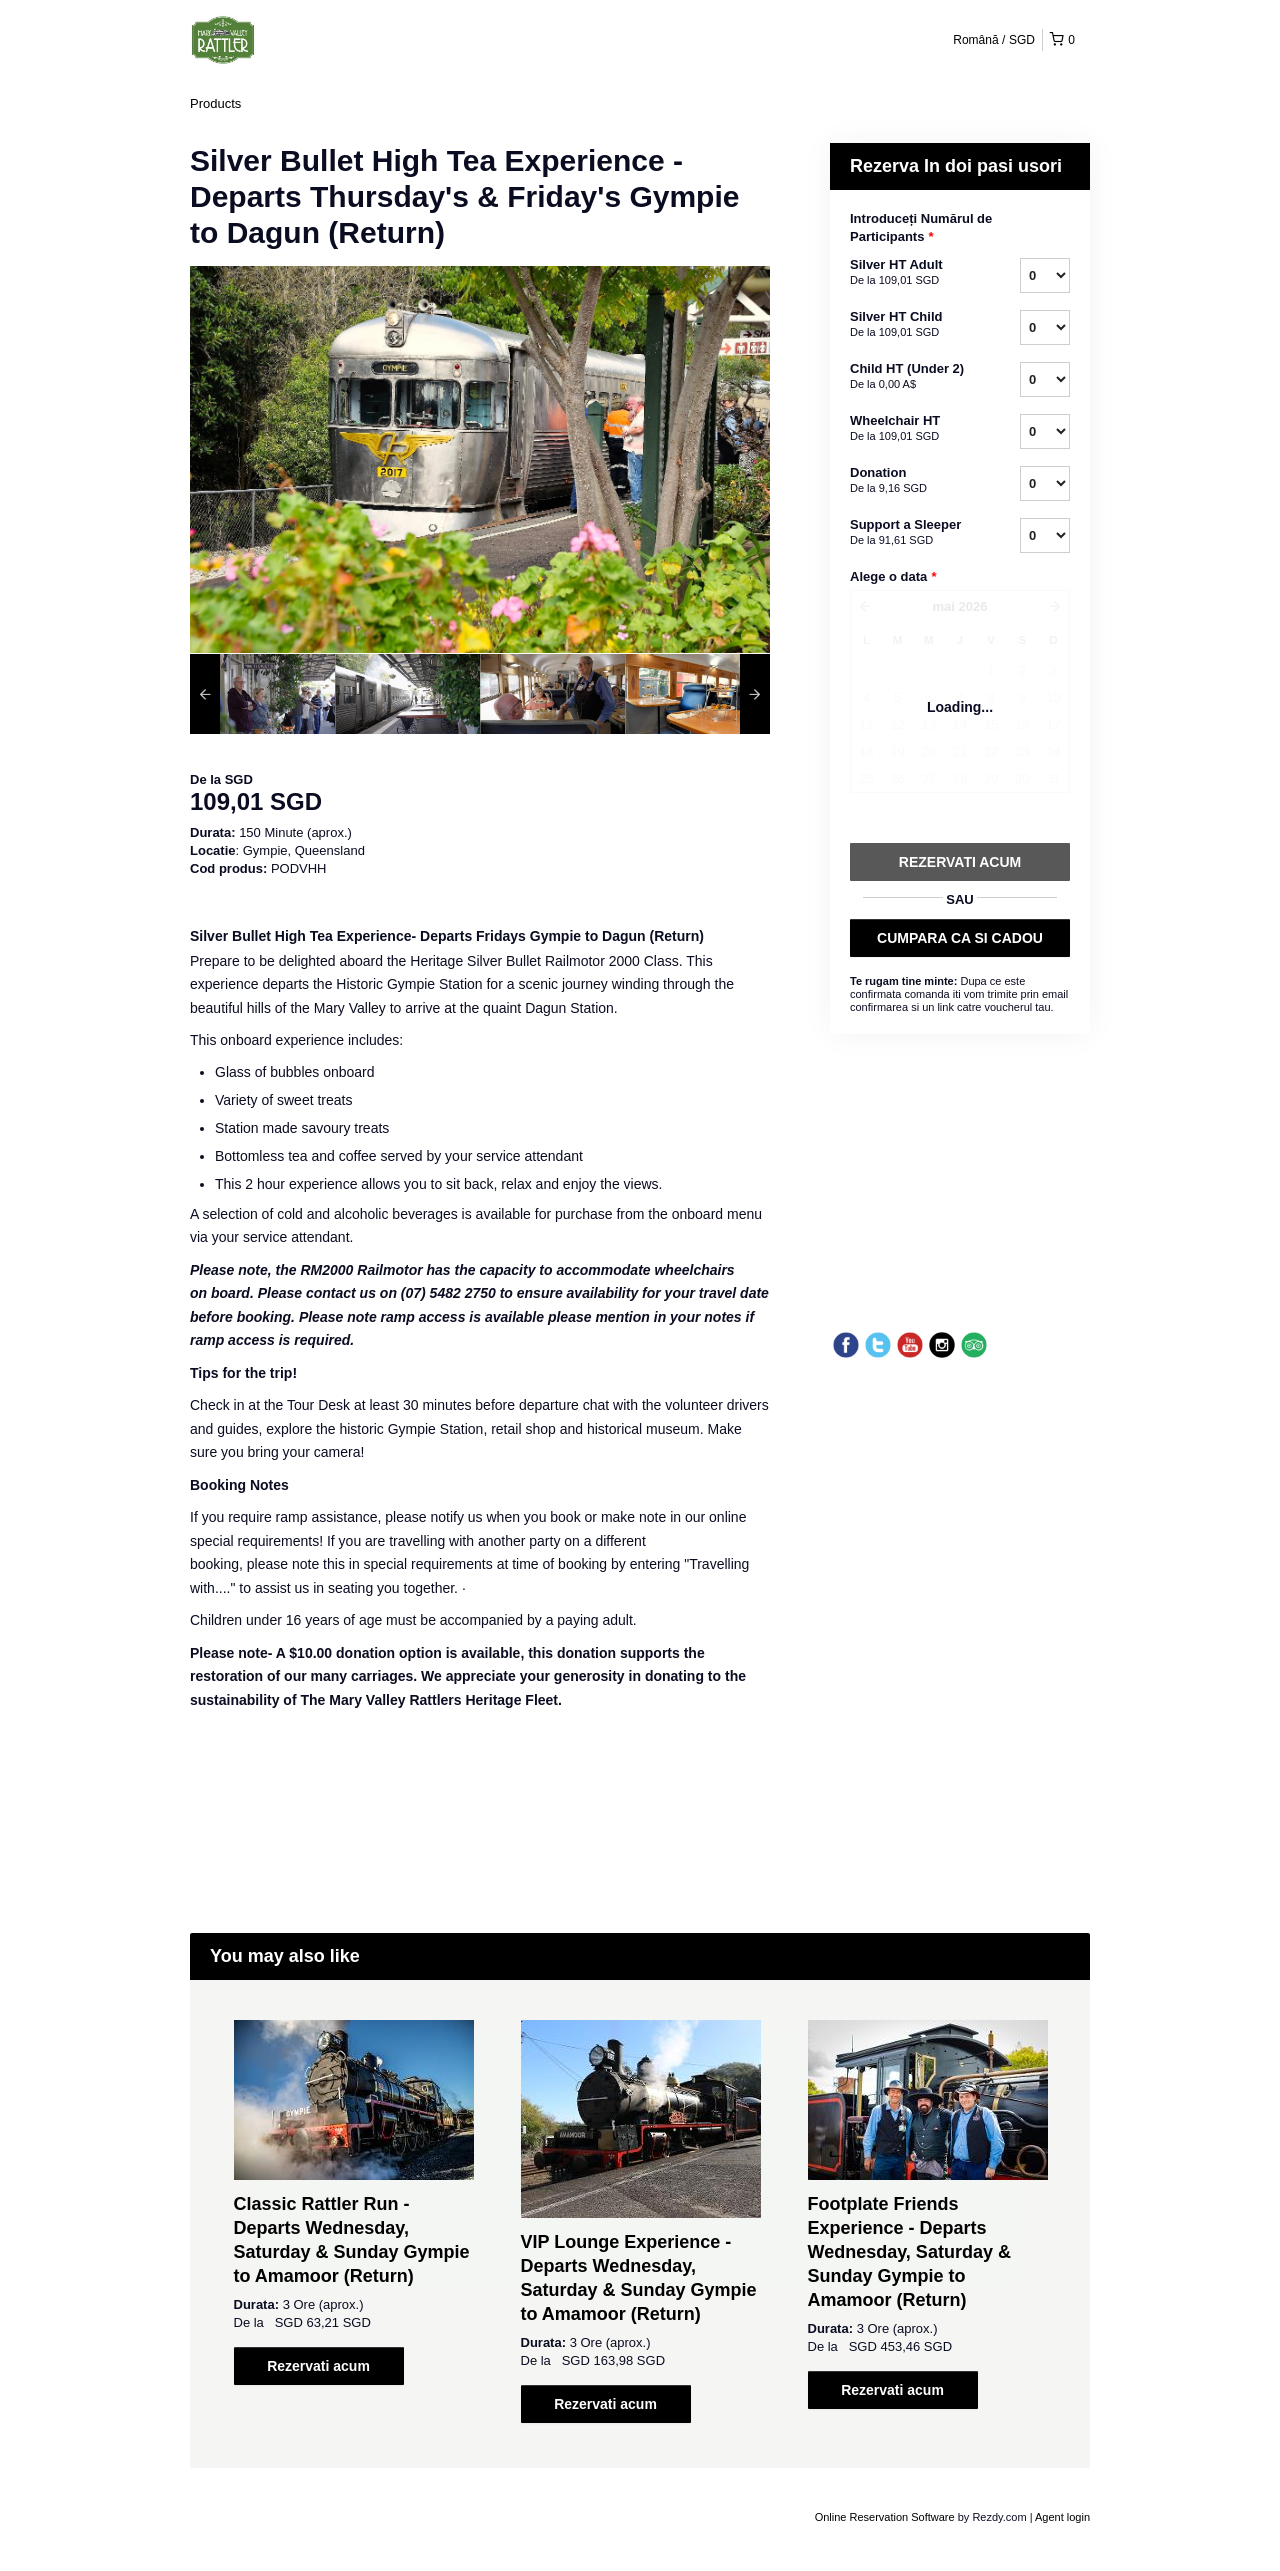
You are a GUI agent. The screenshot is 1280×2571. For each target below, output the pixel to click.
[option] (262, 694)
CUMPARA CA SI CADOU (960, 938)
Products (215, 103)
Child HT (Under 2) (910, 377)
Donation (910, 481)
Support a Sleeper (910, 533)
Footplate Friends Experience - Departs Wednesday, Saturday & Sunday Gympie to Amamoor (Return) (909, 2252)
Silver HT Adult (910, 273)
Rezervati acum (318, 2366)
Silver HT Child (910, 325)
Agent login (1062, 2517)
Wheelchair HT (910, 429)
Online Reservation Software (885, 2517)
